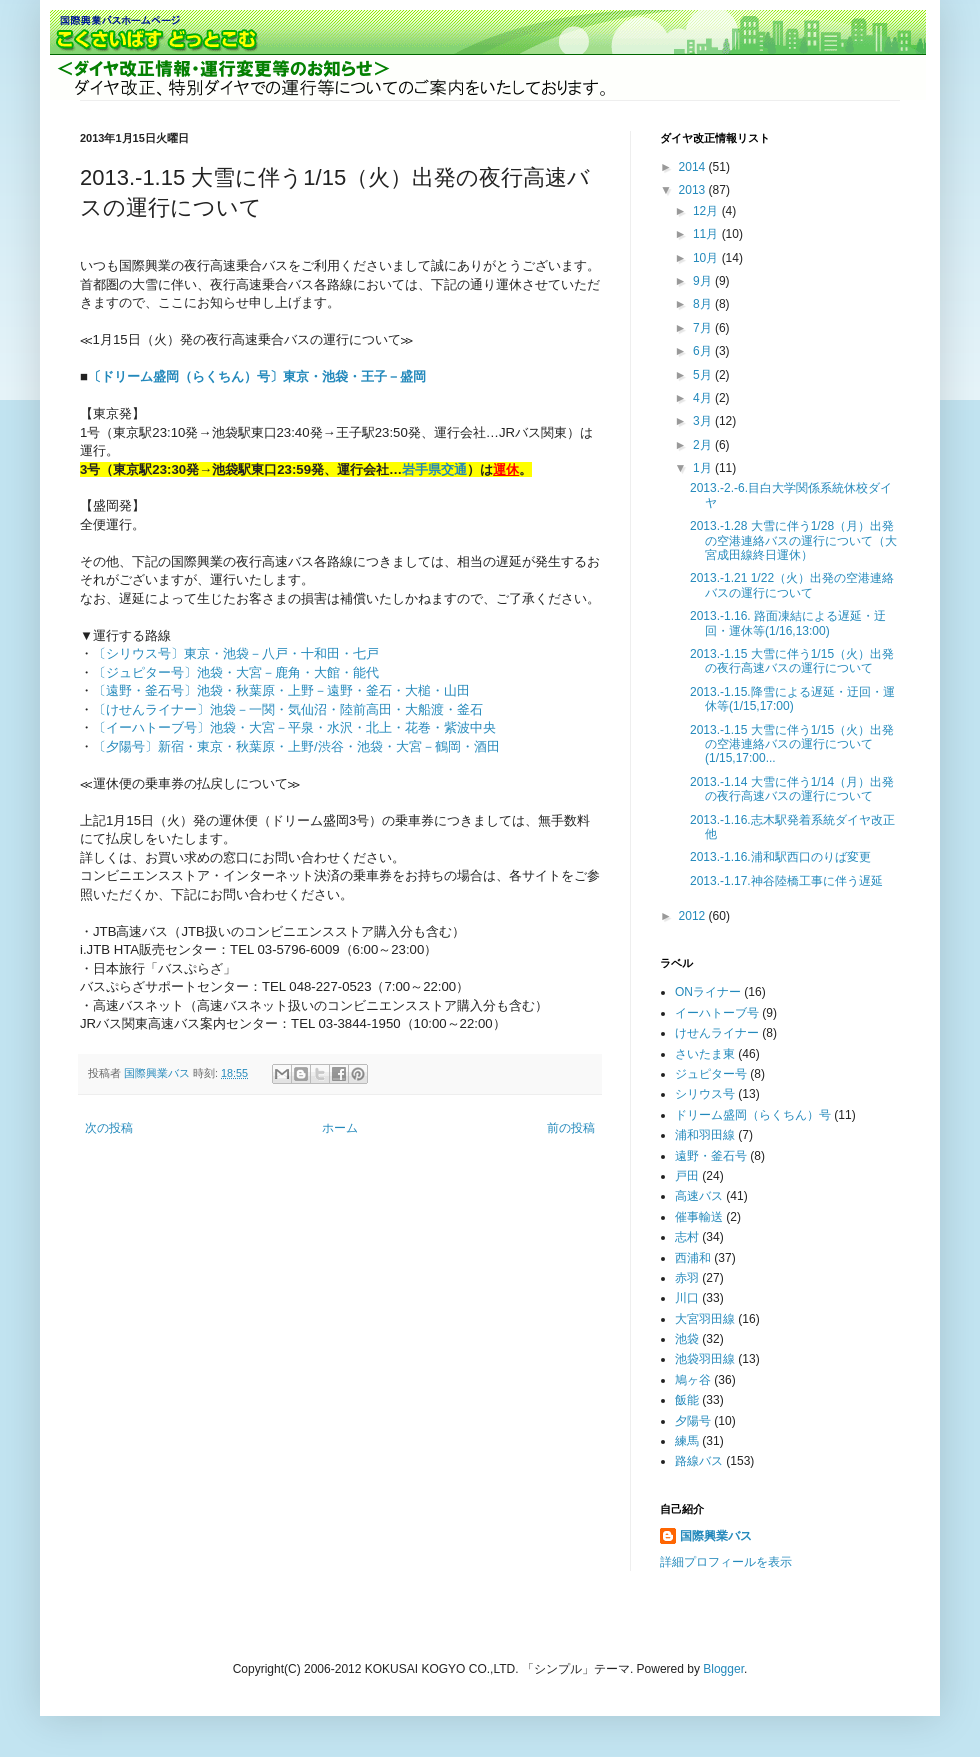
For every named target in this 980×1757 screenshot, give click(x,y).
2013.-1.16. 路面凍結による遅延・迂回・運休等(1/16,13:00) (788, 623)
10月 (707, 258)
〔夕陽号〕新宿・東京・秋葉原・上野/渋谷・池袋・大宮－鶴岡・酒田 (296, 746)
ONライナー (708, 992)
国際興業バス (158, 1073)
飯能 (687, 1400)
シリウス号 (705, 1094)
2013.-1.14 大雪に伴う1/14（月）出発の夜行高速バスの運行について (792, 789)
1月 (704, 468)
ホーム (340, 1128)
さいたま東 (705, 1054)
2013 (694, 190)
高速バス (699, 1196)
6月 (704, 351)
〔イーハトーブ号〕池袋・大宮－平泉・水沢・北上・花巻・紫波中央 (294, 727)
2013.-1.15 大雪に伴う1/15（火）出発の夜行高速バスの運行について (792, 661)
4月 (704, 398)
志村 (687, 1237)
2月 (704, 445)
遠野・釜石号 (711, 1156)
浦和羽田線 (705, 1135)
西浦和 (693, 1258)
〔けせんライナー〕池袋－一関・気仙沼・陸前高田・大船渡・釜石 (288, 709)
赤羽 (687, 1278)
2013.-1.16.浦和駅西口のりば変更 (780, 857)
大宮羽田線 (705, 1319)
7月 (704, 328)
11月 (707, 234)
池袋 (687, 1339)
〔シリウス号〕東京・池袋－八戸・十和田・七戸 (236, 653)
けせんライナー (717, 1033)
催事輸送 (699, 1217)
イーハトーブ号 (717, 1013)
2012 (694, 916)
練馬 (687, 1441)
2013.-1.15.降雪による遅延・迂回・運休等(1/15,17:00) (792, 699)
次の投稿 (109, 1128)
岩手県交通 (434, 469)
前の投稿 (571, 1128)
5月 (704, 375)
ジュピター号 (711, 1074)
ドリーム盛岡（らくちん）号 (753, 1115)
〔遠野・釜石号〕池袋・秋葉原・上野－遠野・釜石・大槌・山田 (281, 690)
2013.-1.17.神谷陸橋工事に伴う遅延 (786, 881)
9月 (704, 281)
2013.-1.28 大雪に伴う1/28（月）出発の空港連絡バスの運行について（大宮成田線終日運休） (793, 540)
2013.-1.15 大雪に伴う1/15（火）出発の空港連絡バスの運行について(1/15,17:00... (792, 744)
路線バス (699, 1461)
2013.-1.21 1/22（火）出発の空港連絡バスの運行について (792, 585)
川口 (687, 1298)
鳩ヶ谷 (693, 1380)
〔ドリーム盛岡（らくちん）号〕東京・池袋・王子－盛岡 (257, 376)
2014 (694, 167)
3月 (704, 421)
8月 (704, 304)
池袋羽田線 (705, 1359)
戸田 (687, 1176)
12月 (707, 211)
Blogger (723, 1669)
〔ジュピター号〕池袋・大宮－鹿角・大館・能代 (236, 672)
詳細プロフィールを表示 (726, 1562)
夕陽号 (693, 1421)
